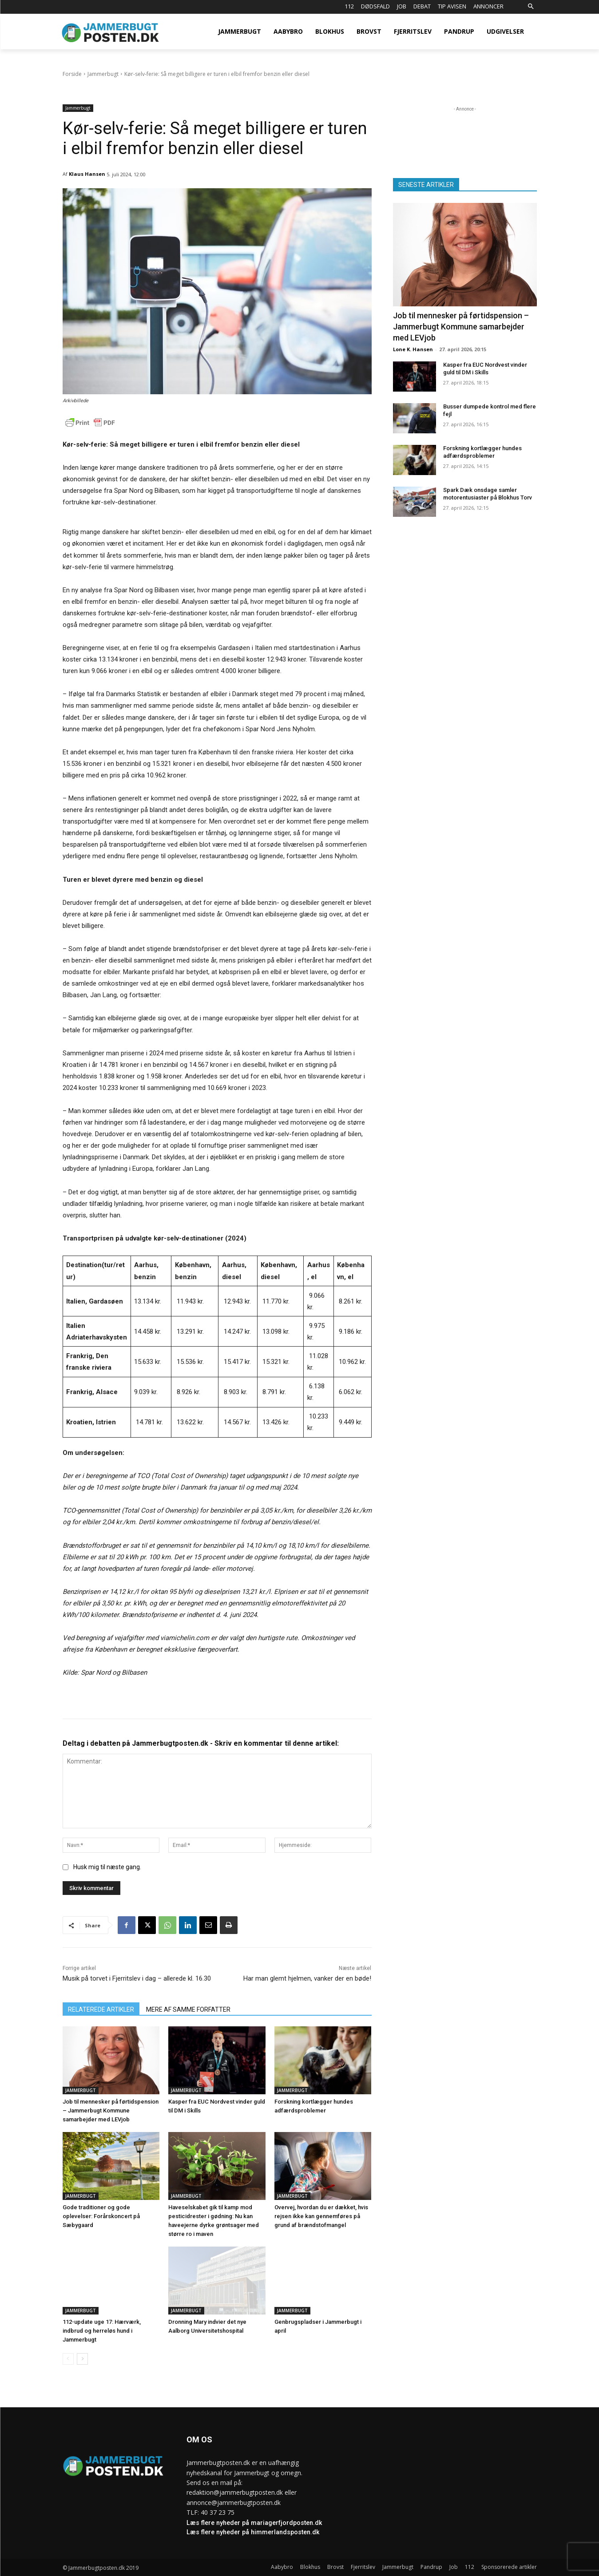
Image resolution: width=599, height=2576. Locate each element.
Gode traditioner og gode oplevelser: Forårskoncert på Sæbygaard (101, 2216)
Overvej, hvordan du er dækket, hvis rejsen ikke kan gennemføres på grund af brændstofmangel (321, 2216)
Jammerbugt (103, 74)
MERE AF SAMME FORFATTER (188, 2009)
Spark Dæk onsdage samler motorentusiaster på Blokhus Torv (487, 494)
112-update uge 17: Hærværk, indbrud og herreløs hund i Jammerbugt (102, 2330)
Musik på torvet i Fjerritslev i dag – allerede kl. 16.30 (137, 1978)
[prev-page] (68, 2359)
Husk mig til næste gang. (107, 1867)
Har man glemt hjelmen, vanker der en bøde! (307, 1978)
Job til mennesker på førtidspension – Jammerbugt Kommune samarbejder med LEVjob (111, 2110)
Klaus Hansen (87, 173)
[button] (531, 7)
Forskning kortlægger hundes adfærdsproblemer (482, 452)
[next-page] (82, 2359)
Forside (72, 74)
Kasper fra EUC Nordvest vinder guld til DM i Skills (485, 368)
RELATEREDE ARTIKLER (101, 2009)
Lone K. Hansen (413, 349)
